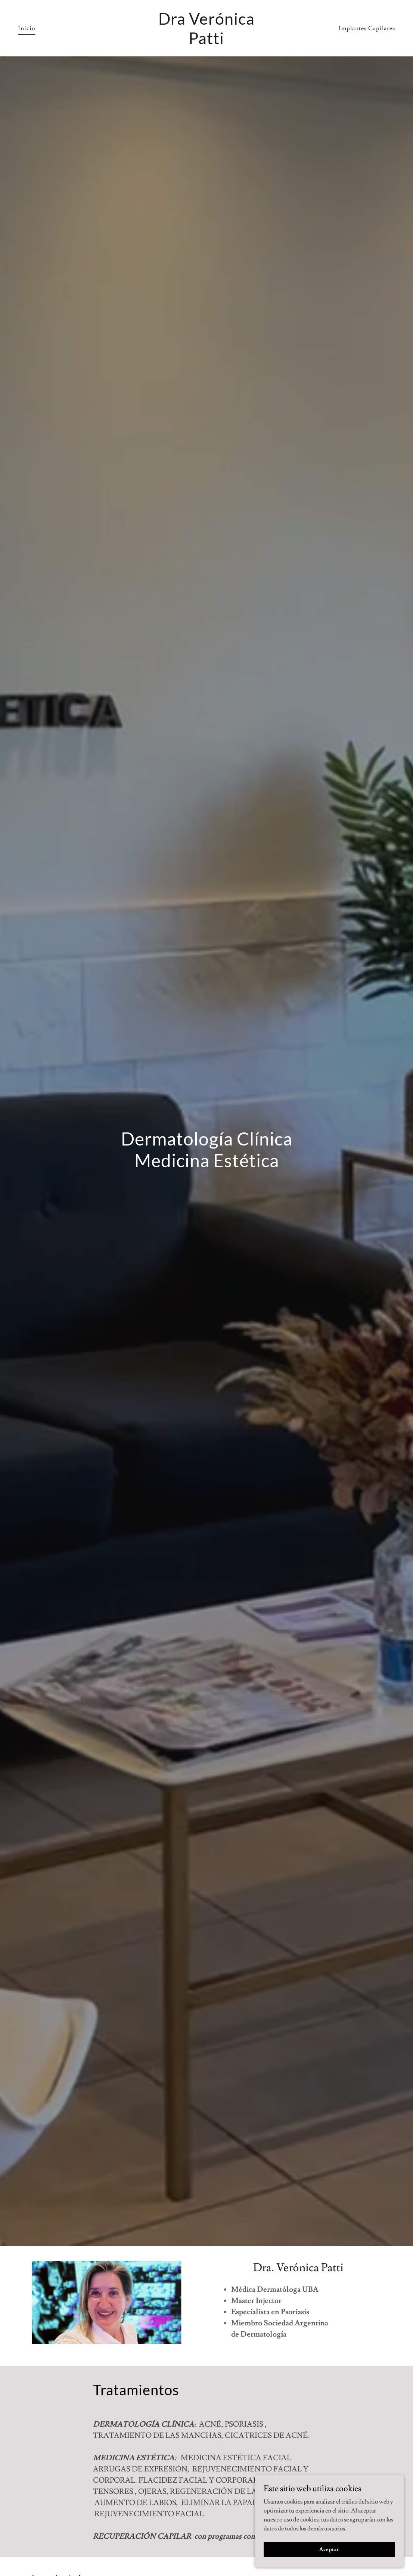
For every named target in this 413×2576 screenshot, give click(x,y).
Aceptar (329, 2549)
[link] (207, 42)
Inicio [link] (26, 28)
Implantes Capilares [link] (367, 28)
